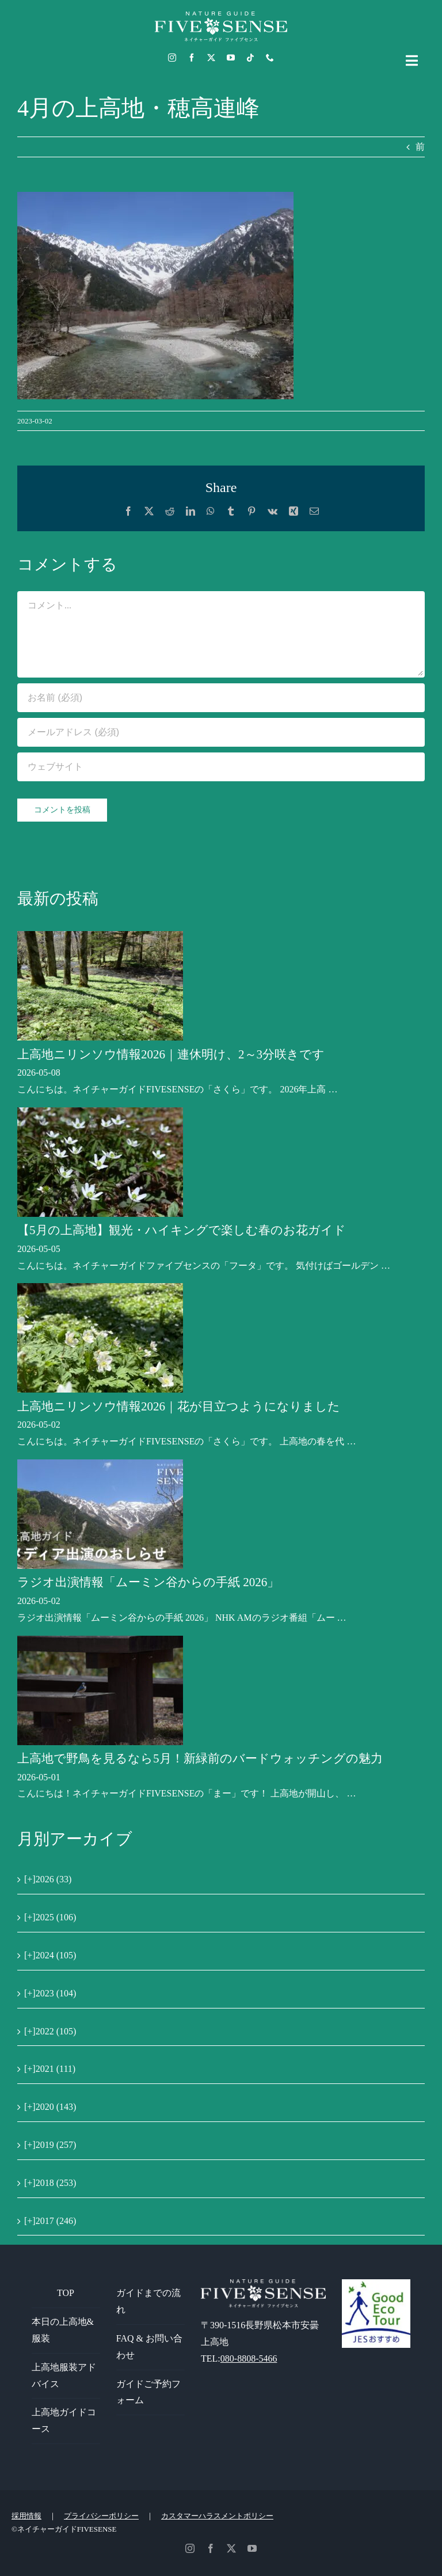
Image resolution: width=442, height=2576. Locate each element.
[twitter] (211, 58)
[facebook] (192, 58)
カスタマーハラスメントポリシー (217, 2515)
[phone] (270, 58)
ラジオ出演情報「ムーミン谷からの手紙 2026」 (148, 1582)
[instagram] (172, 58)
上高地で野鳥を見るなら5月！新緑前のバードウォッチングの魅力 (200, 1758)
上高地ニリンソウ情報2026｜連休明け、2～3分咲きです (171, 1054)
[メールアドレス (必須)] (221, 732)
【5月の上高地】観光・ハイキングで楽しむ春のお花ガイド (181, 1230)
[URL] (221, 766)
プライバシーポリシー (101, 2515)
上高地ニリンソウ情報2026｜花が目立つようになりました (178, 1406)
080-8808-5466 (248, 2358)
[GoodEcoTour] (376, 2283)
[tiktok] (250, 58)
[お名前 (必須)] (221, 697)
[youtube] (231, 58)
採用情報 (26, 2515)
